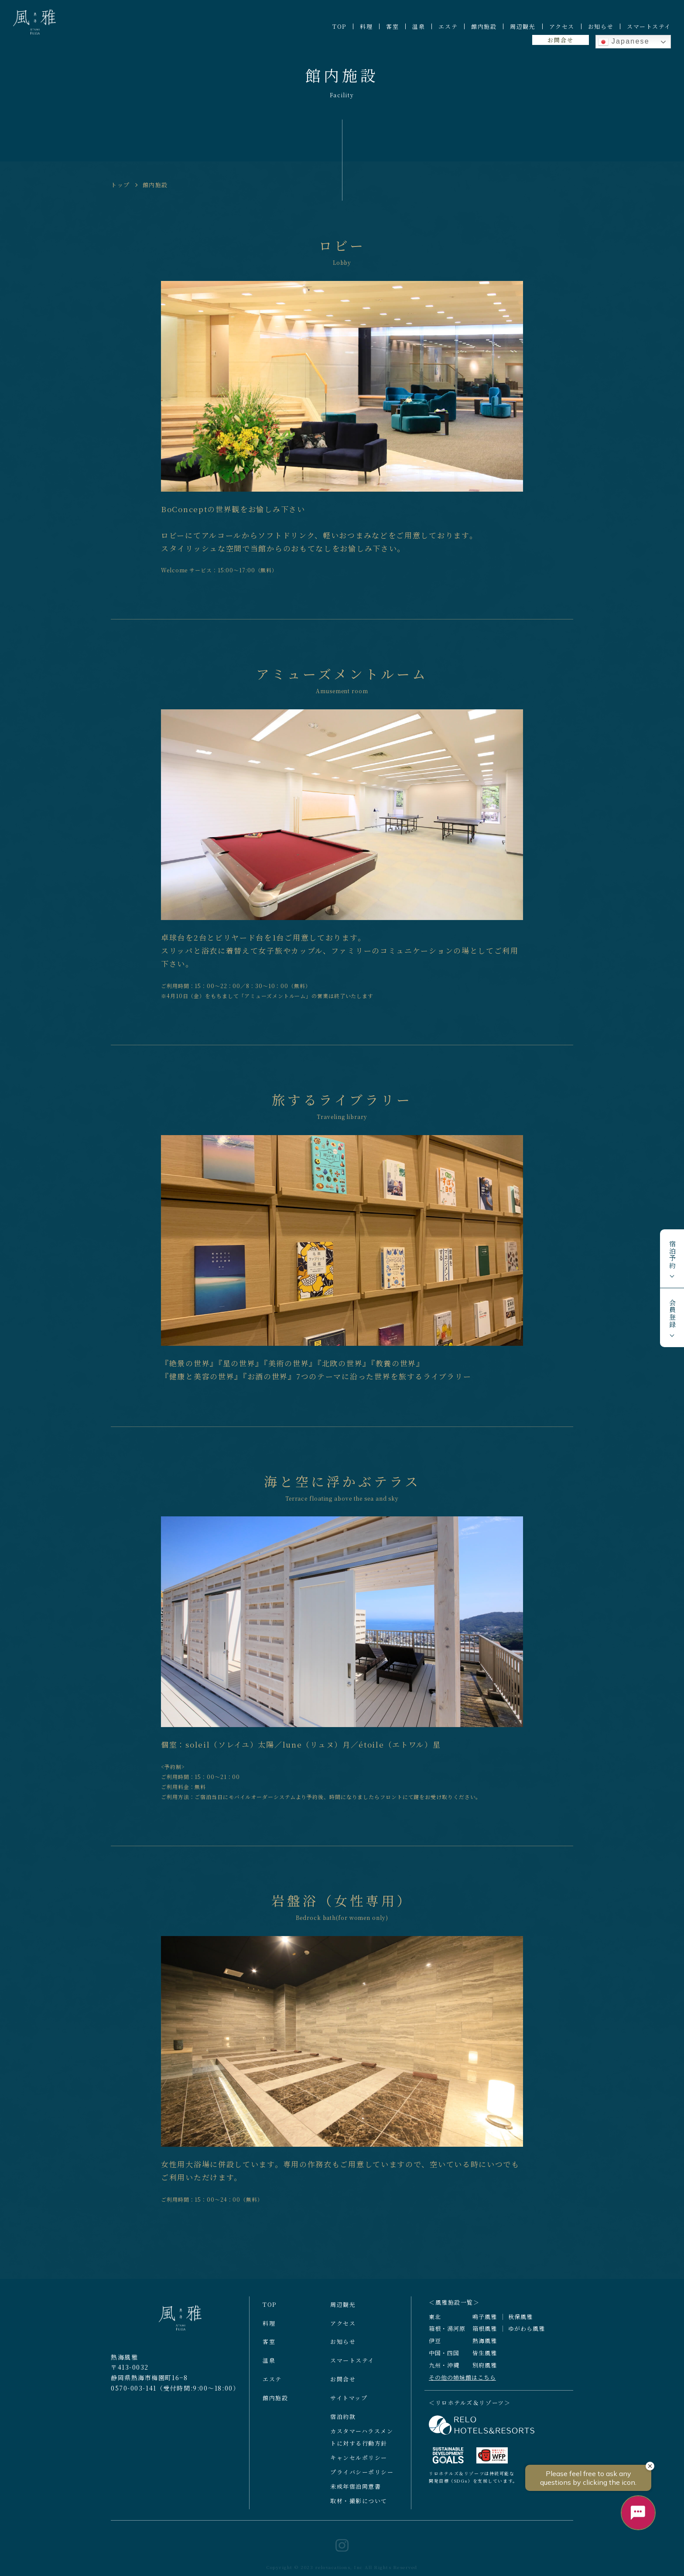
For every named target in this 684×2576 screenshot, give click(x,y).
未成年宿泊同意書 (355, 2494)
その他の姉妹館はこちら (462, 2385)
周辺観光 (522, 26)
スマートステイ (649, 26)
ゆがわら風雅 (526, 2337)
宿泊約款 (343, 2424)
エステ (448, 26)
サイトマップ (348, 2406)
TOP (339, 26)
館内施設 (483, 26)
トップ (120, 185)
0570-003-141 (134, 2395)
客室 (392, 26)
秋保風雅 (520, 2324)
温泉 (418, 26)
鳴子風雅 (484, 2324)
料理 (366, 26)
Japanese (624, 42)
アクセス (562, 26)
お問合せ (560, 40)
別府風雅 (484, 2373)
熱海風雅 (484, 2348)
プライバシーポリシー (362, 2480)
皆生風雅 (484, 2361)
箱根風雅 (484, 2337)
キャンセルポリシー (358, 2465)
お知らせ (600, 26)
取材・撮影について (358, 2508)
